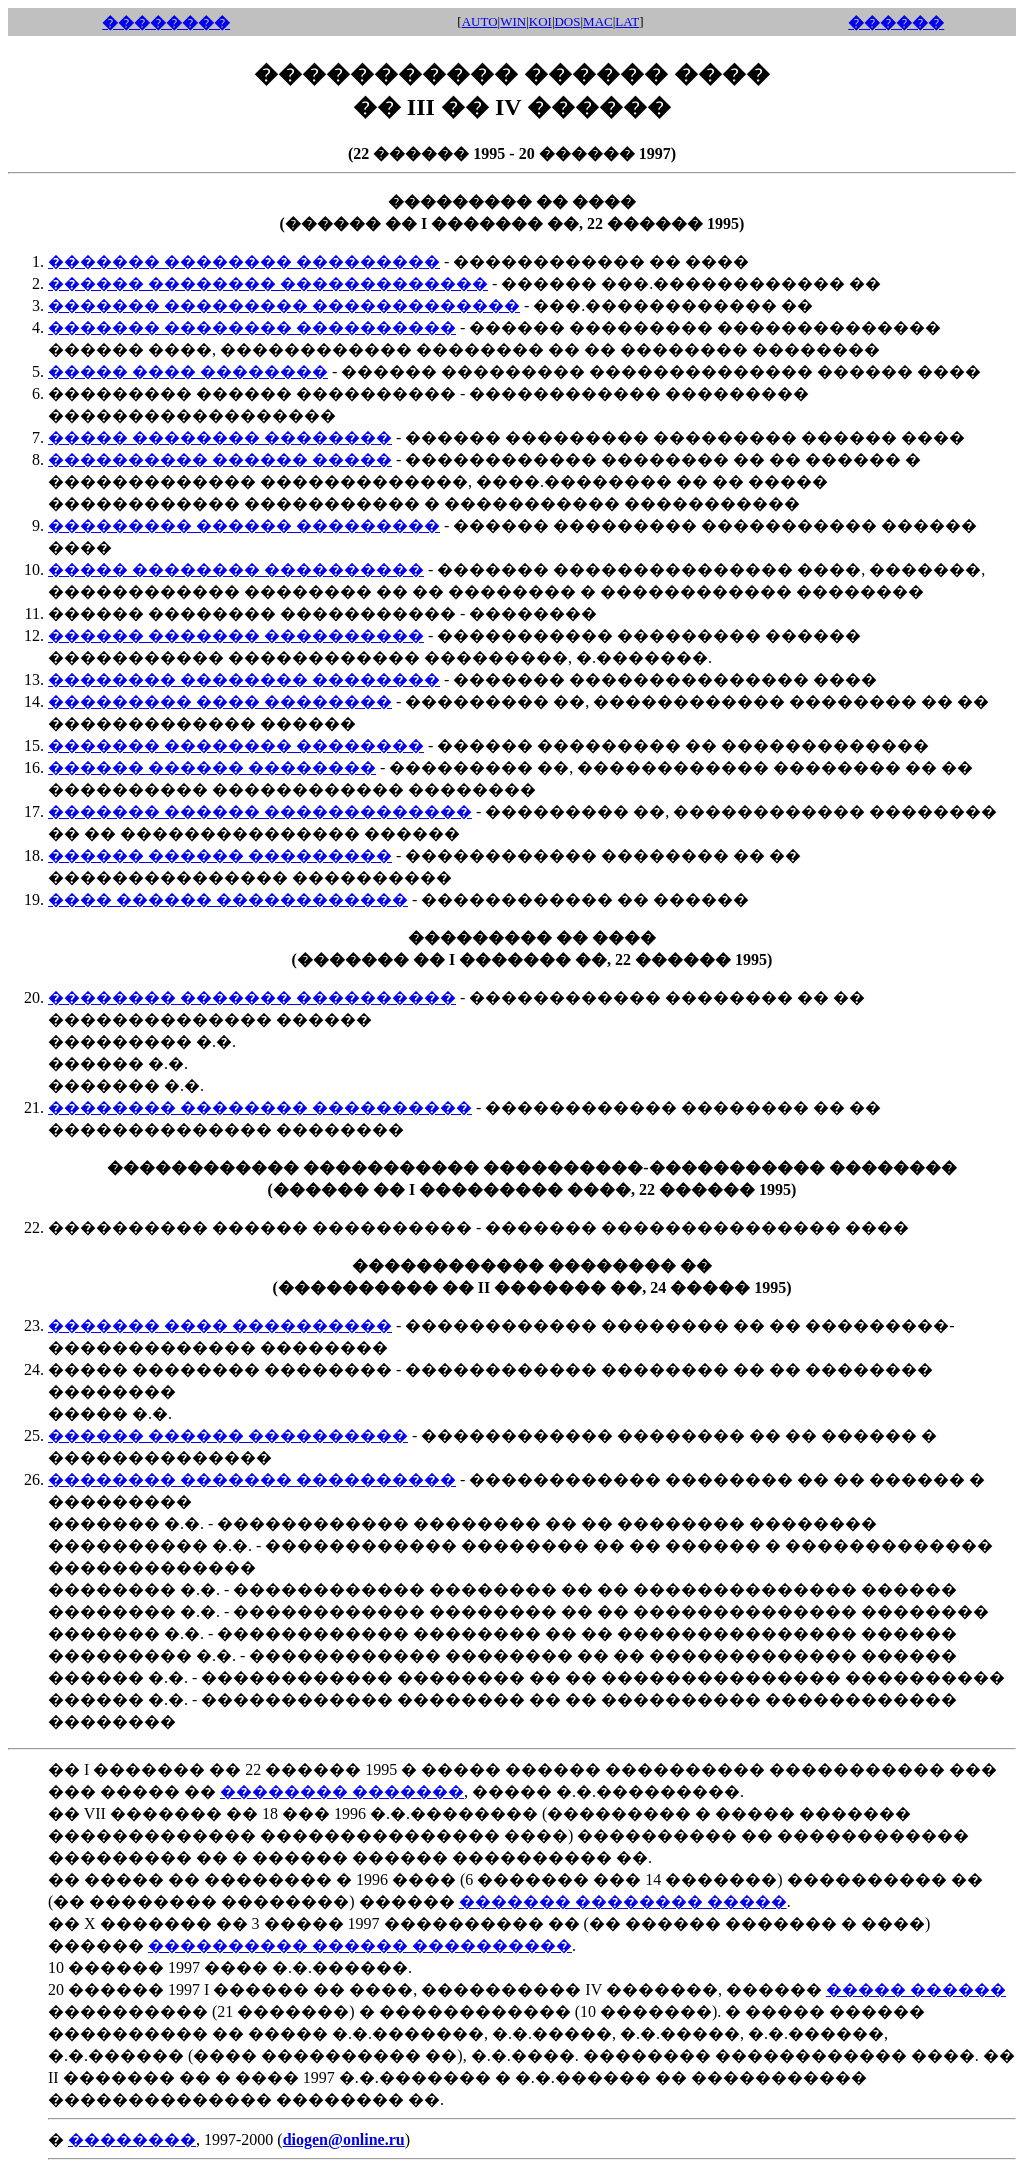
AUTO (480, 21)
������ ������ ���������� (228, 1435)
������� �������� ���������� (252, 327)
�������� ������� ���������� (252, 997)
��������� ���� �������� (220, 701)
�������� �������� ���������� (260, 1107)
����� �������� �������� (220, 437)
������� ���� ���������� (220, 1325)
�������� (132, 2139)
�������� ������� (342, 1791)
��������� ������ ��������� (244, 525)
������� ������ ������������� (260, 811)
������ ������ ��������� (220, 855)
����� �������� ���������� (236, 569)
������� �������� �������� (236, 745)
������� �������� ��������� (244, 261)
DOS (567, 21)
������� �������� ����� (623, 1901)
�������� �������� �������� (244, 679)
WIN (513, 21)
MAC (598, 21)
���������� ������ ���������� (360, 1945)
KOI (540, 21)
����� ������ (916, 1989)
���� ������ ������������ (228, 899)
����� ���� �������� (188, 371)
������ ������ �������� (212, 767)
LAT (627, 21)
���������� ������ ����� (220, 459)
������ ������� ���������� (236, 635)
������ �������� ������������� (268, 283)
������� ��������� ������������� (284, 305)
